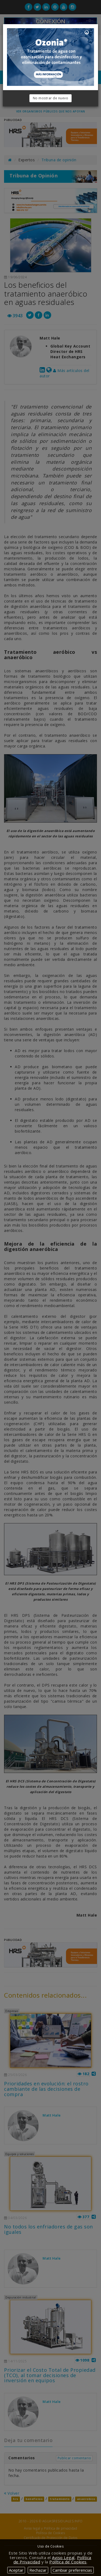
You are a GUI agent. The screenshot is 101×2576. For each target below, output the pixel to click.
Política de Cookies (68, 2561)
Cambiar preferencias (72, 2570)
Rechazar (38, 2570)
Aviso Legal (63, 2557)
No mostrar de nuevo (50, 98)
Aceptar (16, 2570)
